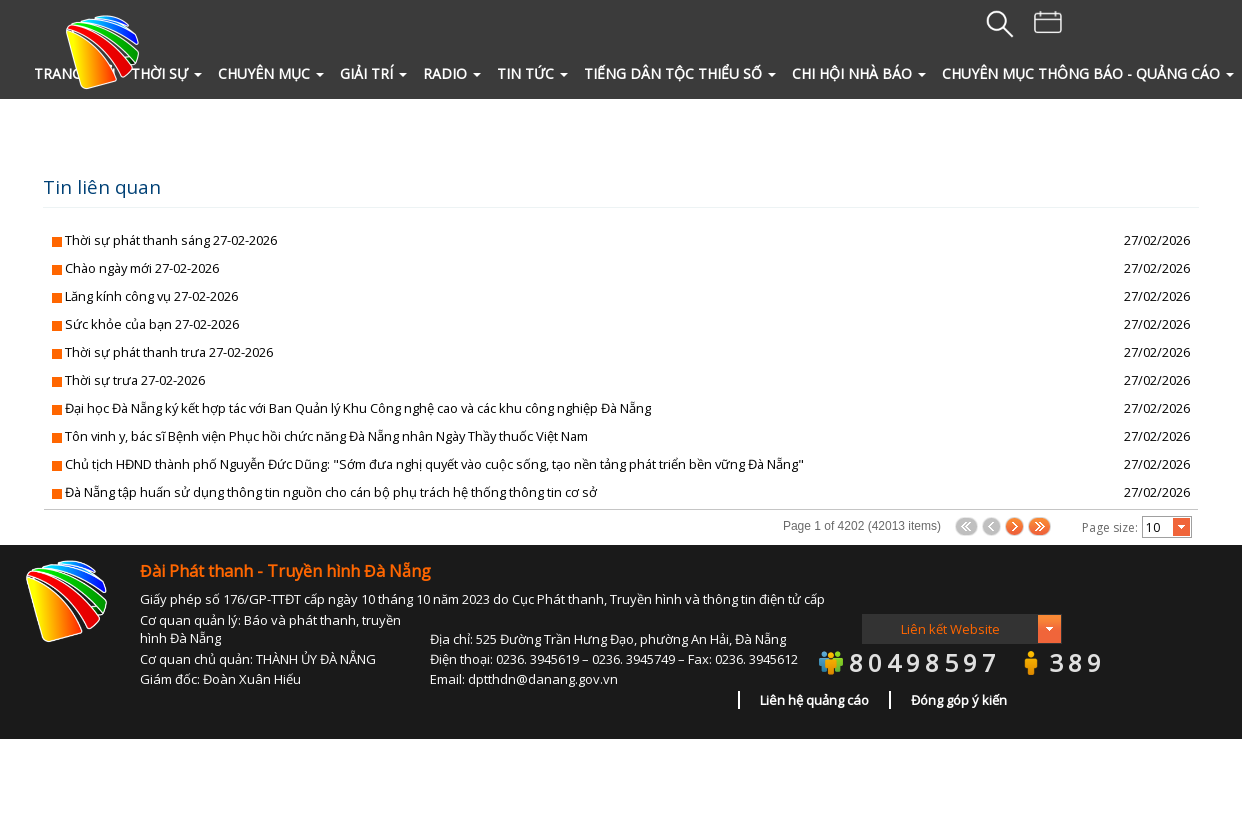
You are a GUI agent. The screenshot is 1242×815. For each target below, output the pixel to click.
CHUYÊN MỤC (271, 73)
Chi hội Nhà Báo (859, 73)
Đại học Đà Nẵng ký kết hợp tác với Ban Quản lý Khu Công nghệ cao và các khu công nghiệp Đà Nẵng (358, 408)
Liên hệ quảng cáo (814, 700)
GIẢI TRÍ (373, 73)
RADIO (452, 73)
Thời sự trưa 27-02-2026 (135, 380)
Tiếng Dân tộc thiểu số (680, 73)
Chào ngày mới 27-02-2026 (142, 268)
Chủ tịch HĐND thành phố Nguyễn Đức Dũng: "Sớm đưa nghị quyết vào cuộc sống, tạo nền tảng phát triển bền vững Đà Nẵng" (434, 464)
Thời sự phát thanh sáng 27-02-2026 (171, 240)
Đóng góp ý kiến (959, 700)
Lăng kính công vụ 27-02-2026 (151, 296)
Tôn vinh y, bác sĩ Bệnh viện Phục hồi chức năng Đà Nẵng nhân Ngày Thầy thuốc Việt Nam (326, 436)
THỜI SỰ (166, 73)
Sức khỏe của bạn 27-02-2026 (152, 324)
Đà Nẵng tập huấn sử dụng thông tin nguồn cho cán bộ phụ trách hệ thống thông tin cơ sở (331, 492)
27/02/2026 (1157, 240)
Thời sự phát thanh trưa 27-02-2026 (169, 352)
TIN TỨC (532, 73)
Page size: (1110, 527)
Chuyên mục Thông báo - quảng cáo (1088, 73)
